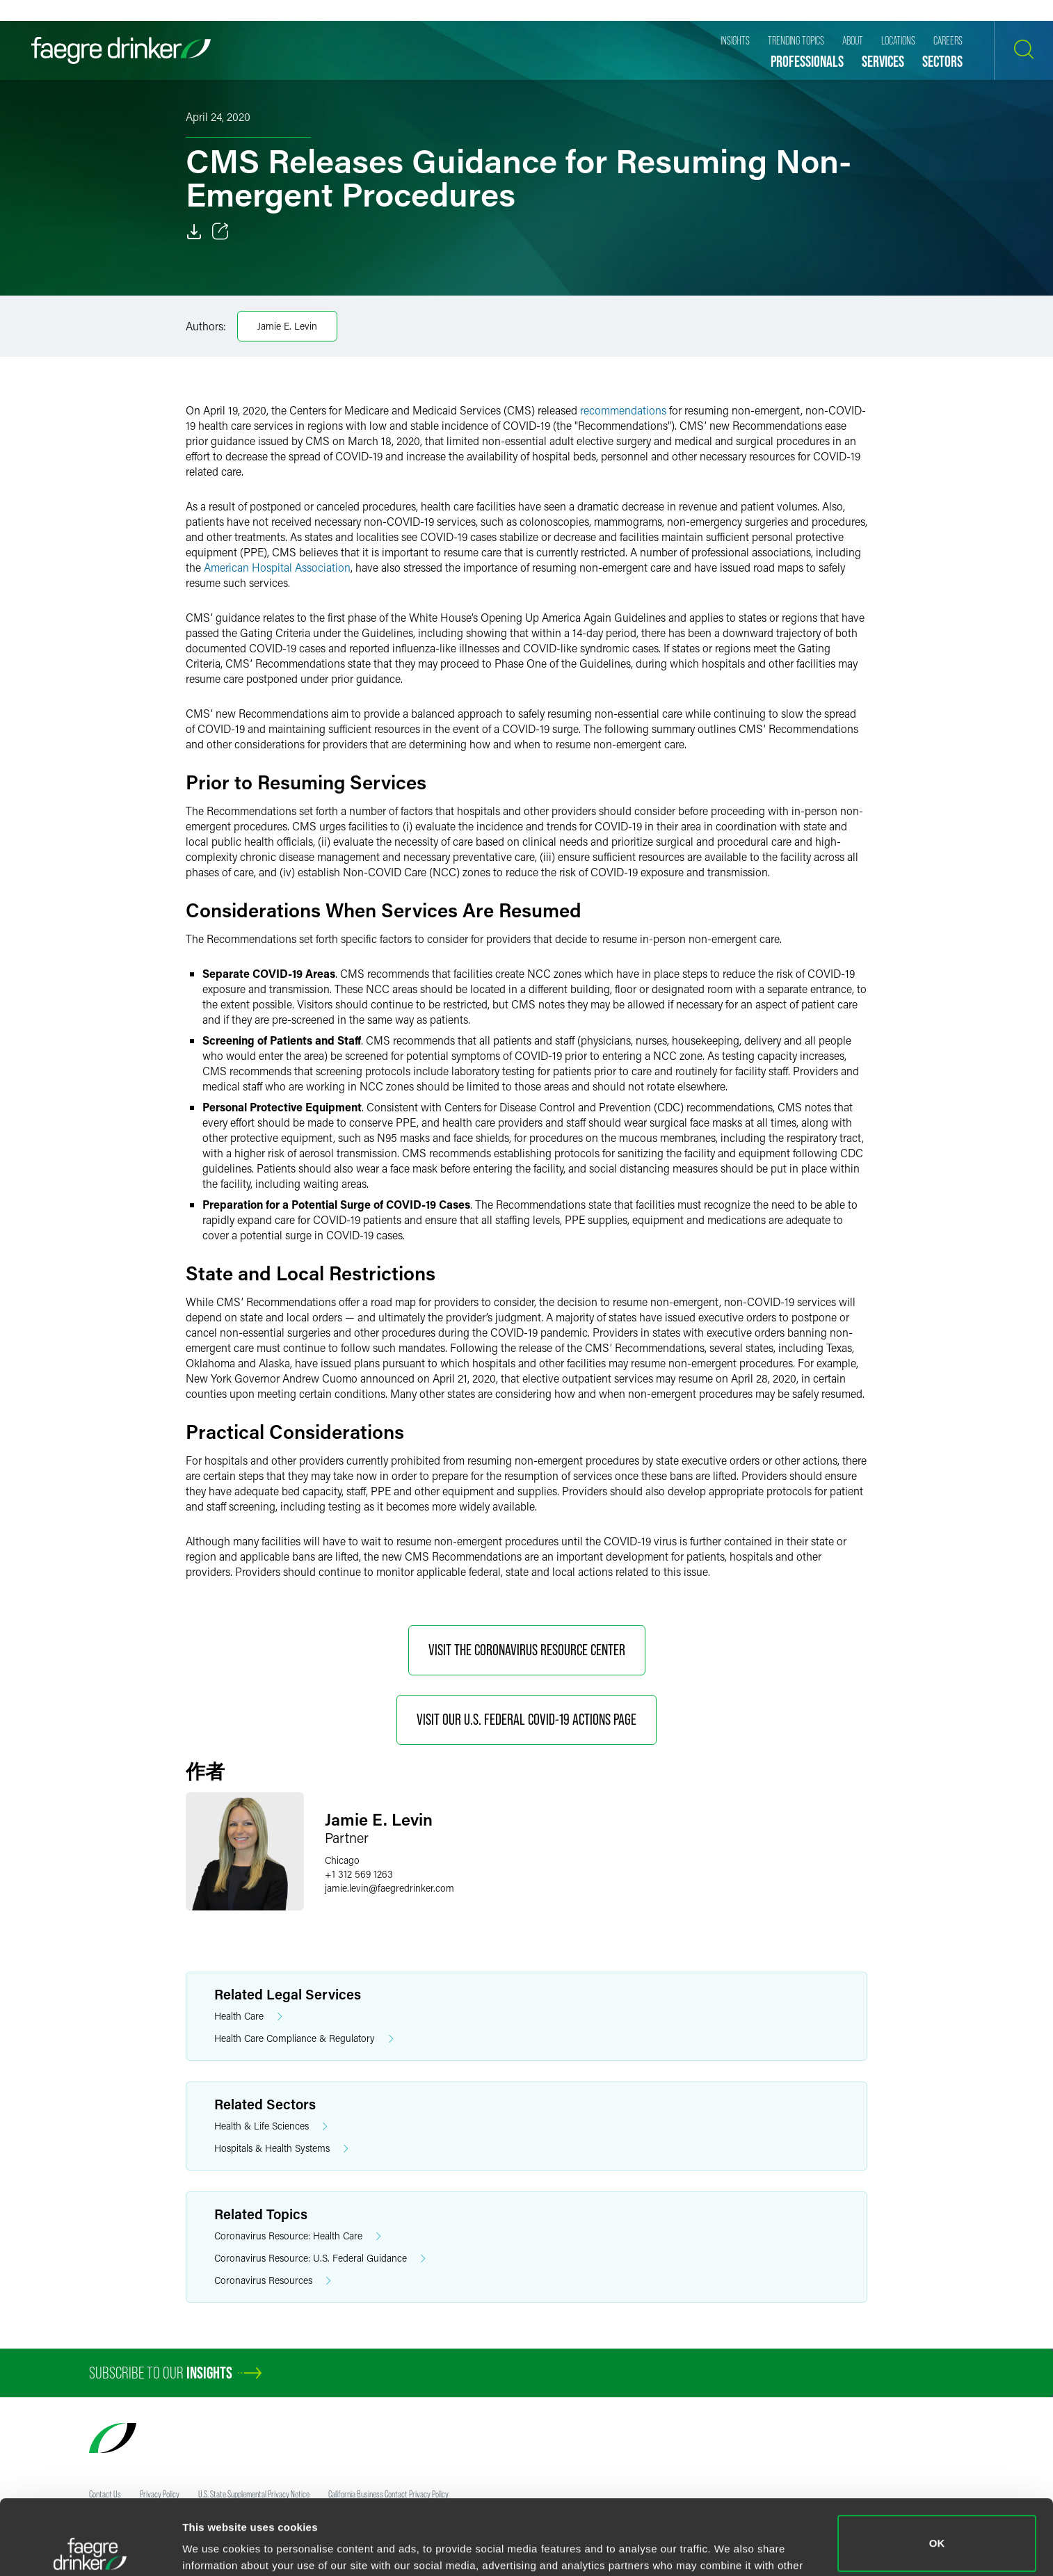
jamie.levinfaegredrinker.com (389, 1887)
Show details (214, 2546)
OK (937, 2468)
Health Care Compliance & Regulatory (304, 2038)
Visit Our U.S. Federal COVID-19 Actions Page (526, 1719)
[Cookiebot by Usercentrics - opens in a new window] (90, 2548)
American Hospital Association (277, 567)
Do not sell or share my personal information (937, 2530)
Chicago (342, 1860)
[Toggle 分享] (220, 231)
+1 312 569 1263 (359, 1874)
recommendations (623, 410)
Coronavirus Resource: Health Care (297, 2236)
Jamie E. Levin (287, 325)
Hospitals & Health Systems (281, 2148)
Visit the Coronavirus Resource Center (526, 1650)
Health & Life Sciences (271, 2126)
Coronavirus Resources (272, 2280)
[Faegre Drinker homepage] (121, 50)
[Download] (194, 231)
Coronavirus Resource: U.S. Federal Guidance (320, 2258)
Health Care (248, 2016)
